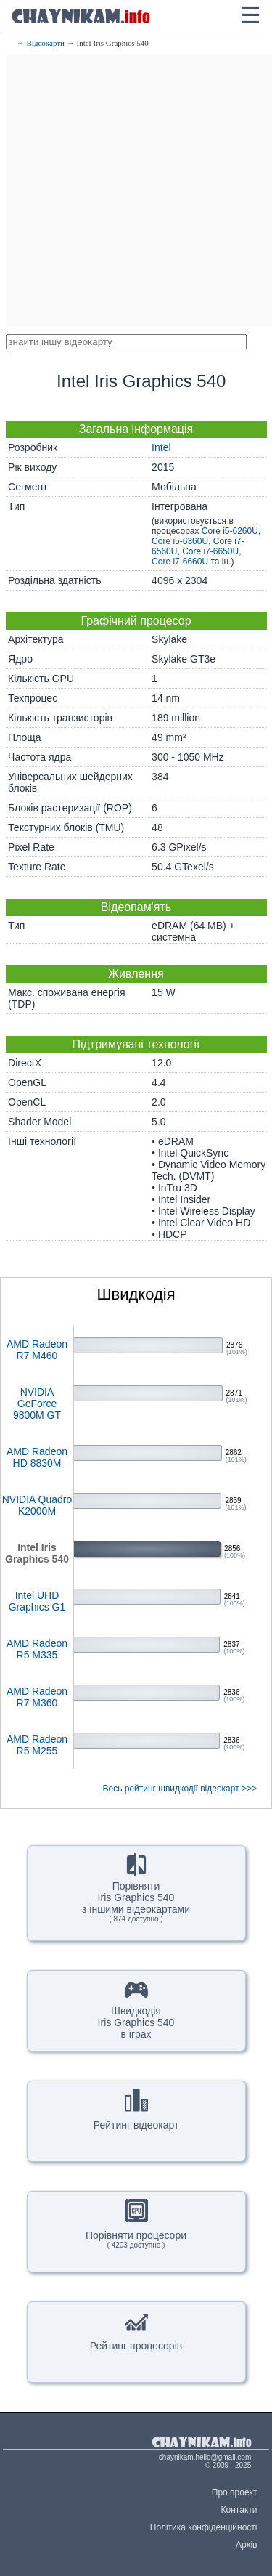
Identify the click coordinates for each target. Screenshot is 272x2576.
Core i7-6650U (210, 551)
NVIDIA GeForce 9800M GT (37, 1403)
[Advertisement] (136, 190)
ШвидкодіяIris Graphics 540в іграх (136, 2009)
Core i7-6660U (180, 561)
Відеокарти (46, 43)
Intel (161, 447)
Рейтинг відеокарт (136, 2110)
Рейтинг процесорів (136, 2330)
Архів (246, 2545)
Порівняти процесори (136, 2224)
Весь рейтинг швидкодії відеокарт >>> (179, 1788)
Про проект (234, 2492)
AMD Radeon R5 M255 (37, 1745)
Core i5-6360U (180, 541)
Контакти (239, 2510)
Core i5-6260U (230, 531)
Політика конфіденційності (203, 2527)
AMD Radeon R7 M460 (37, 1349)
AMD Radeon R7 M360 (37, 1697)
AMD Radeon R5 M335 (37, 1649)
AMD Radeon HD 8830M (37, 1457)
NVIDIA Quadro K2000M (37, 1505)
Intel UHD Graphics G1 (37, 1601)
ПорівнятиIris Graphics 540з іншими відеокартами (136, 1888)
